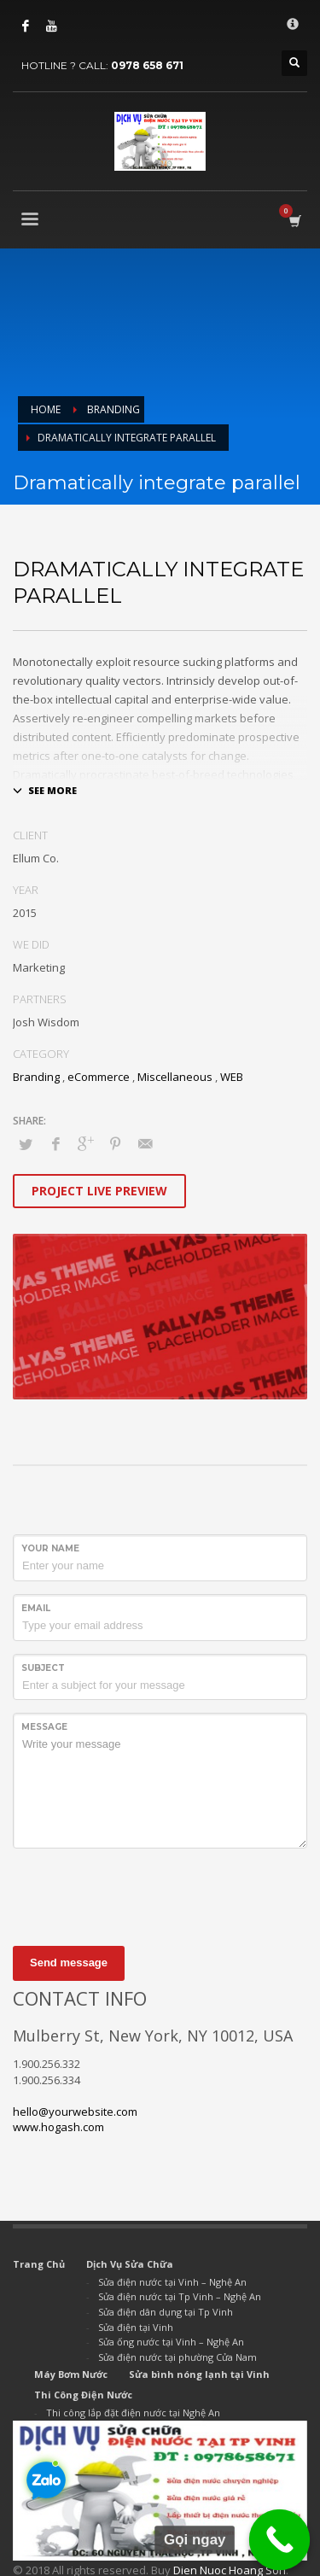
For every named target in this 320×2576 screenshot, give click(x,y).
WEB (231, 1076)
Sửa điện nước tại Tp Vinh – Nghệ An (179, 2296)
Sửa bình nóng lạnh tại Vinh (199, 2374)
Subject (43, 1668)
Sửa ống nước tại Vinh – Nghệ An (171, 2341)
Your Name (50, 1548)
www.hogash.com (58, 2127)
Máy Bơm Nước (71, 2374)
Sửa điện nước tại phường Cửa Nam (177, 2357)
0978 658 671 (147, 65)
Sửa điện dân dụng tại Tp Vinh (165, 2311)
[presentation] (142, 1894)
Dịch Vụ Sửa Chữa (129, 2264)
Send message (69, 1962)
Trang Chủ (39, 2264)
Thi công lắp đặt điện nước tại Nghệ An (133, 2412)
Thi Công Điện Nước (83, 2394)
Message (44, 1726)
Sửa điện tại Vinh (135, 2327)
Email (35, 1608)
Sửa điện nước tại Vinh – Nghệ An (172, 2281)
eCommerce (98, 1076)
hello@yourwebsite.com (75, 2111)
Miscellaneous (174, 1076)
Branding (36, 1076)
